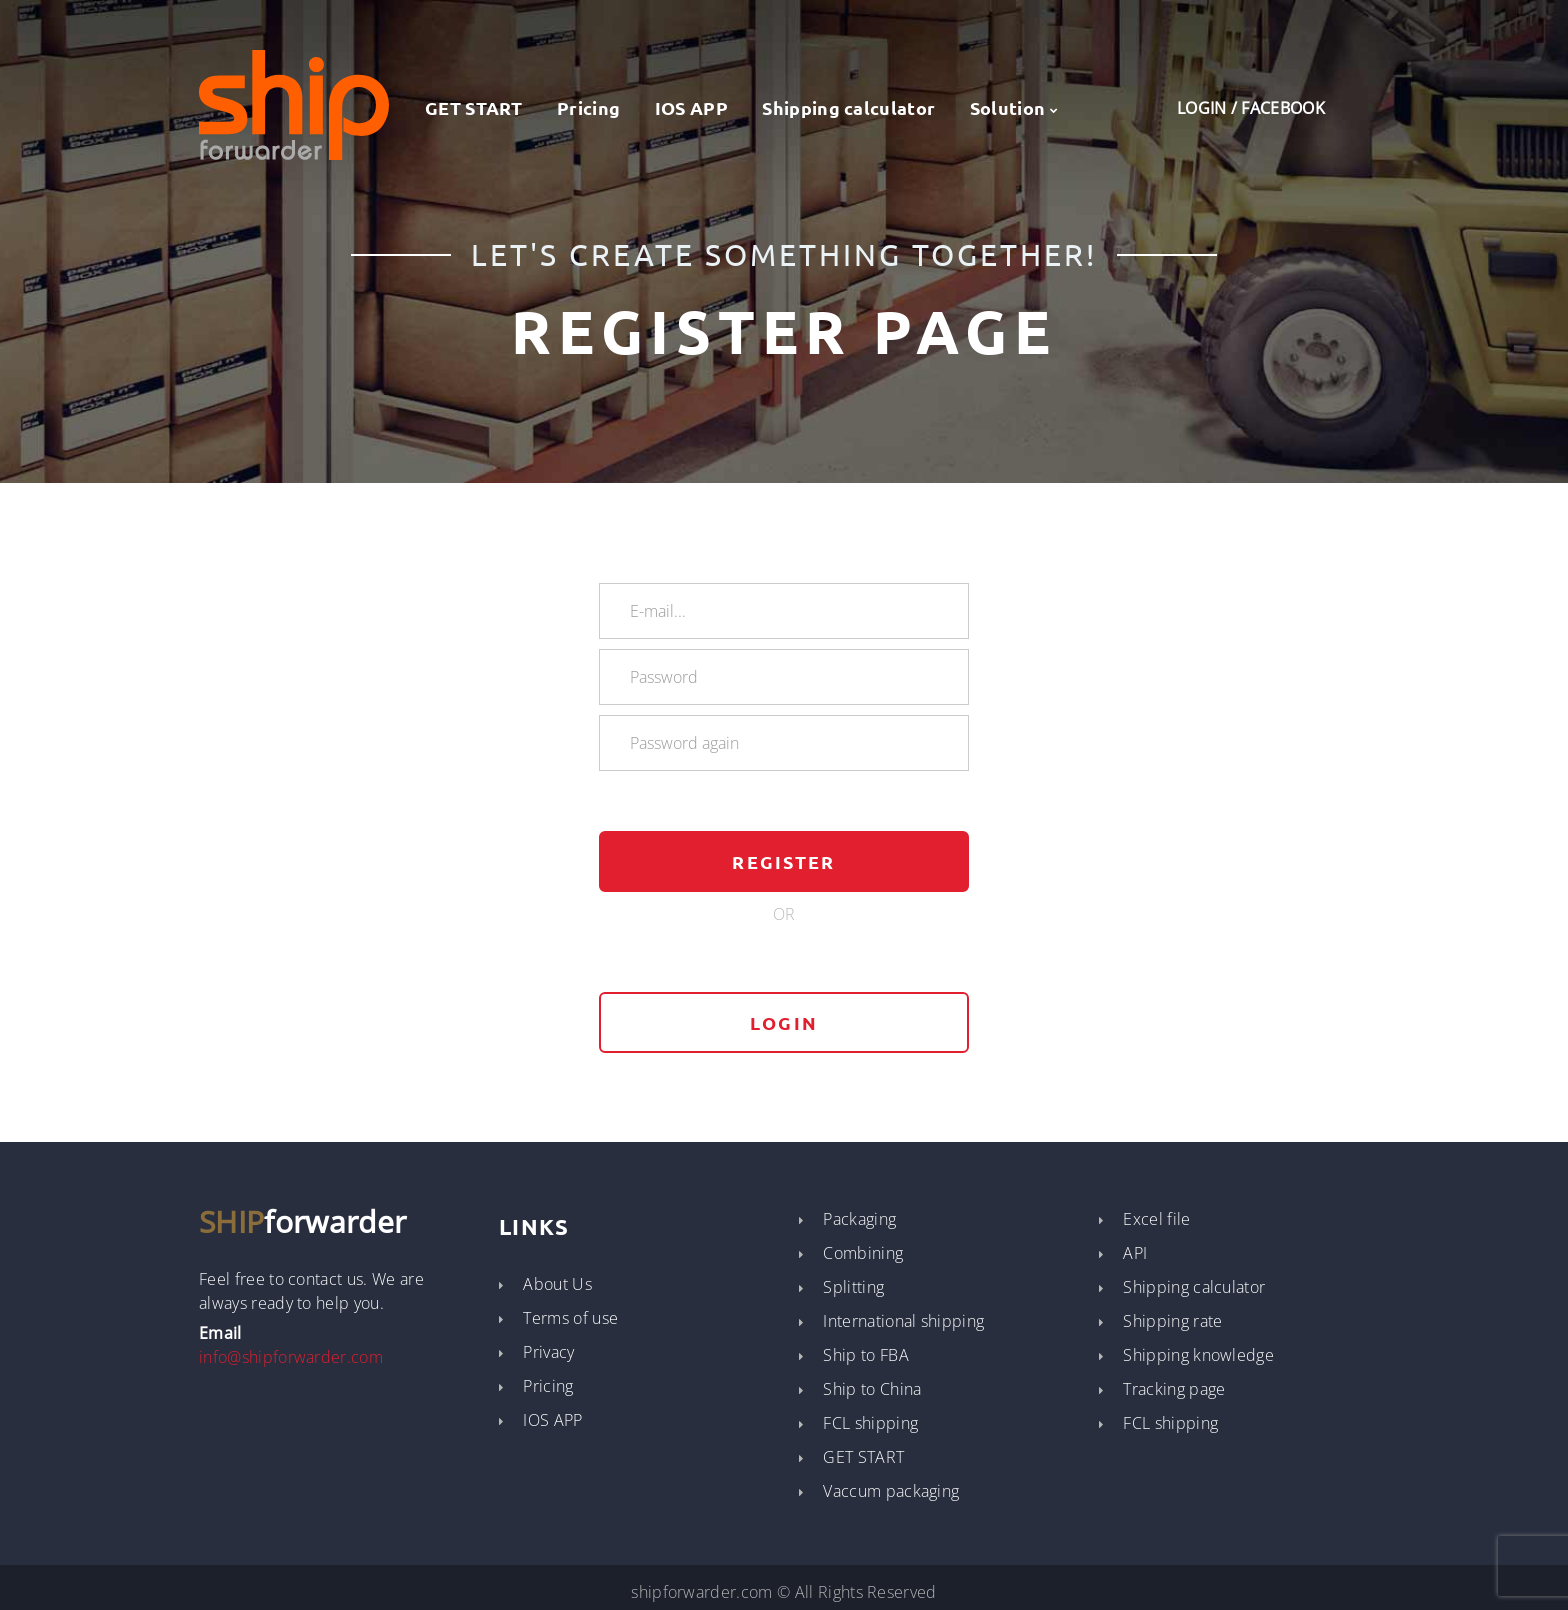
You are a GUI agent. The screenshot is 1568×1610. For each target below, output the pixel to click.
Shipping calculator (848, 107)
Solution (1008, 107)
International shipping (903, 1321)
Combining (863, 1253)
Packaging (859, 1219)
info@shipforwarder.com (291, 1357)
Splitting (853, 1287)
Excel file (1156, 1219)
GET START (461, 107)
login (784, 1022)
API (1135, 1253)
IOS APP (691, 107)
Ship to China (872, 1389)
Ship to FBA (866, 1355)
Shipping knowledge (1198, 1355)
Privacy (548, 1352)
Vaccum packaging (891, 1491)
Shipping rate (1172, 1321)
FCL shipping (870, 1423)
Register (783, 861)
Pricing (588, 107)
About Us (557, 1284)
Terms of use (570, 1318)
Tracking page (1174, 1389)
